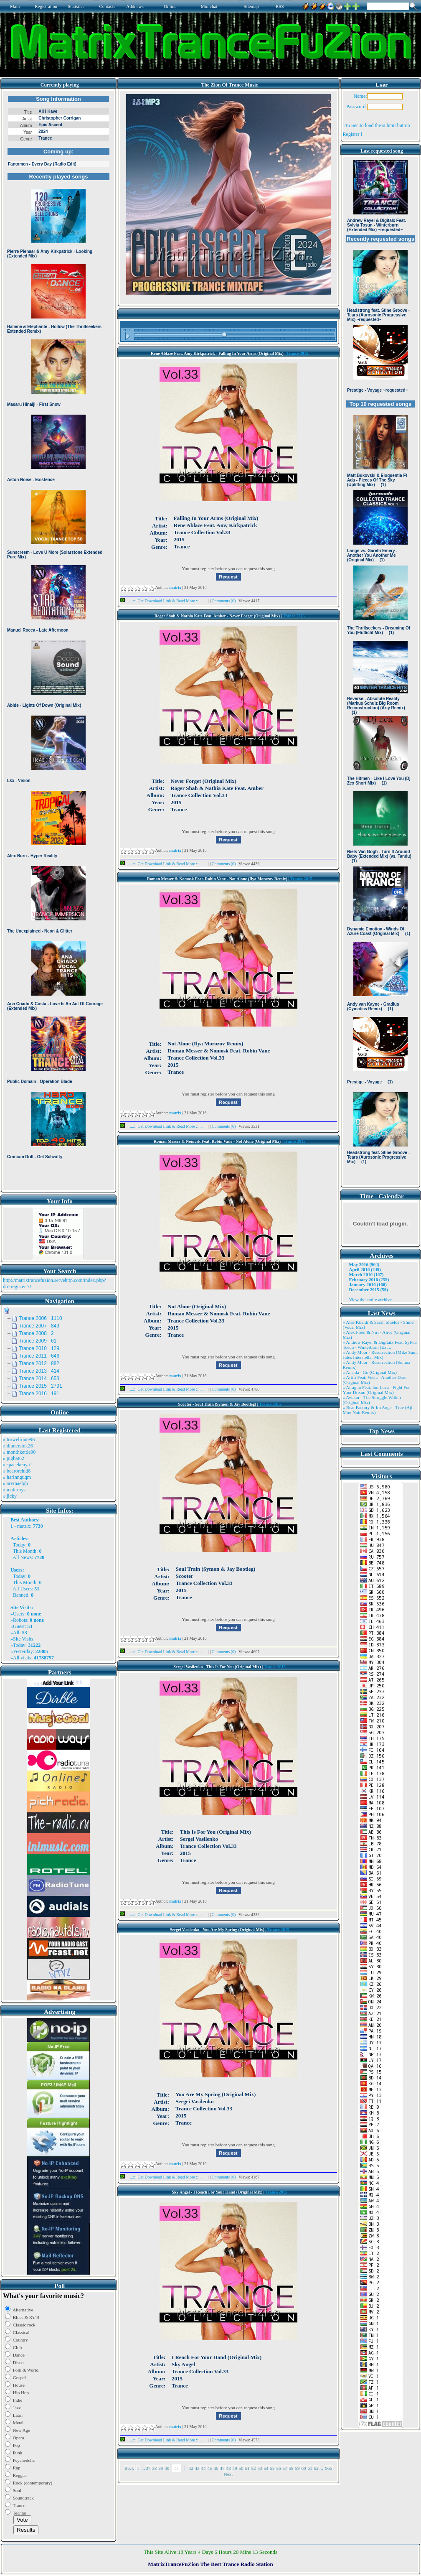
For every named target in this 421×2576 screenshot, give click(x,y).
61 (310, 2468)
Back (129, 2468)
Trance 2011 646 (39, 1356)
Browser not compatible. (58, 640)
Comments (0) (224, 601)
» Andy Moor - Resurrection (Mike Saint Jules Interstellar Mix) (380, 1355)
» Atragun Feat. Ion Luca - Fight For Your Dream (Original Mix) (376, 1390)
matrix (23, 1526)
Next (228, 2474)
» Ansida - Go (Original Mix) (370, 1372)
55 (272, 2468)
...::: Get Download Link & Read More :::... (164, 601)
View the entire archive (370, 1299)
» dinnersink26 (18, 1446)
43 (197, 2468)
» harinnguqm (17, 1477)
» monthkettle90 (19, 1452)
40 (167, 2468)
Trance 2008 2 (36, 1333)
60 (304, 2468)
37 (148, 2468)
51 (247, 2468)
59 (297, 2468)
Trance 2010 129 (39, 1348)
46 (216, 2468)
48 (228, 2468)
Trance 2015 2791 (40, 1386)
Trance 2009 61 (37, 1341)
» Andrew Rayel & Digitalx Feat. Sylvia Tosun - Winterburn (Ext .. (380, 1345)
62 (316, 2468)
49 (235, 2468)
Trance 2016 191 (39, 1393)
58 (291, 2468)
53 (260, 2468)
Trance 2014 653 (39, 1378)
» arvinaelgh (15, 1483)
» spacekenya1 (17, 1465)
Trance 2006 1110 (40, 1318)
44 (203, 2468)
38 (154, 2468)
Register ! (353, 134)
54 (266, 2468)
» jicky (10, 1496)
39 (160, 2468)
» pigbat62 (13, 1458)
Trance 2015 (297, 353)
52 (253, 2468)
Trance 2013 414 (39, 1371)
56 (278, 2468)
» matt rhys (14, 1490)
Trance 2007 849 (39, 1326)
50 (241, 2468)
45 (210, 2468)
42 (191, 2468)
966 (328, 2468)
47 (222, 2468)
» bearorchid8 (16, 1471)
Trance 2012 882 (39, 1363)
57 (285, 2468)
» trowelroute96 (19, 1439)
